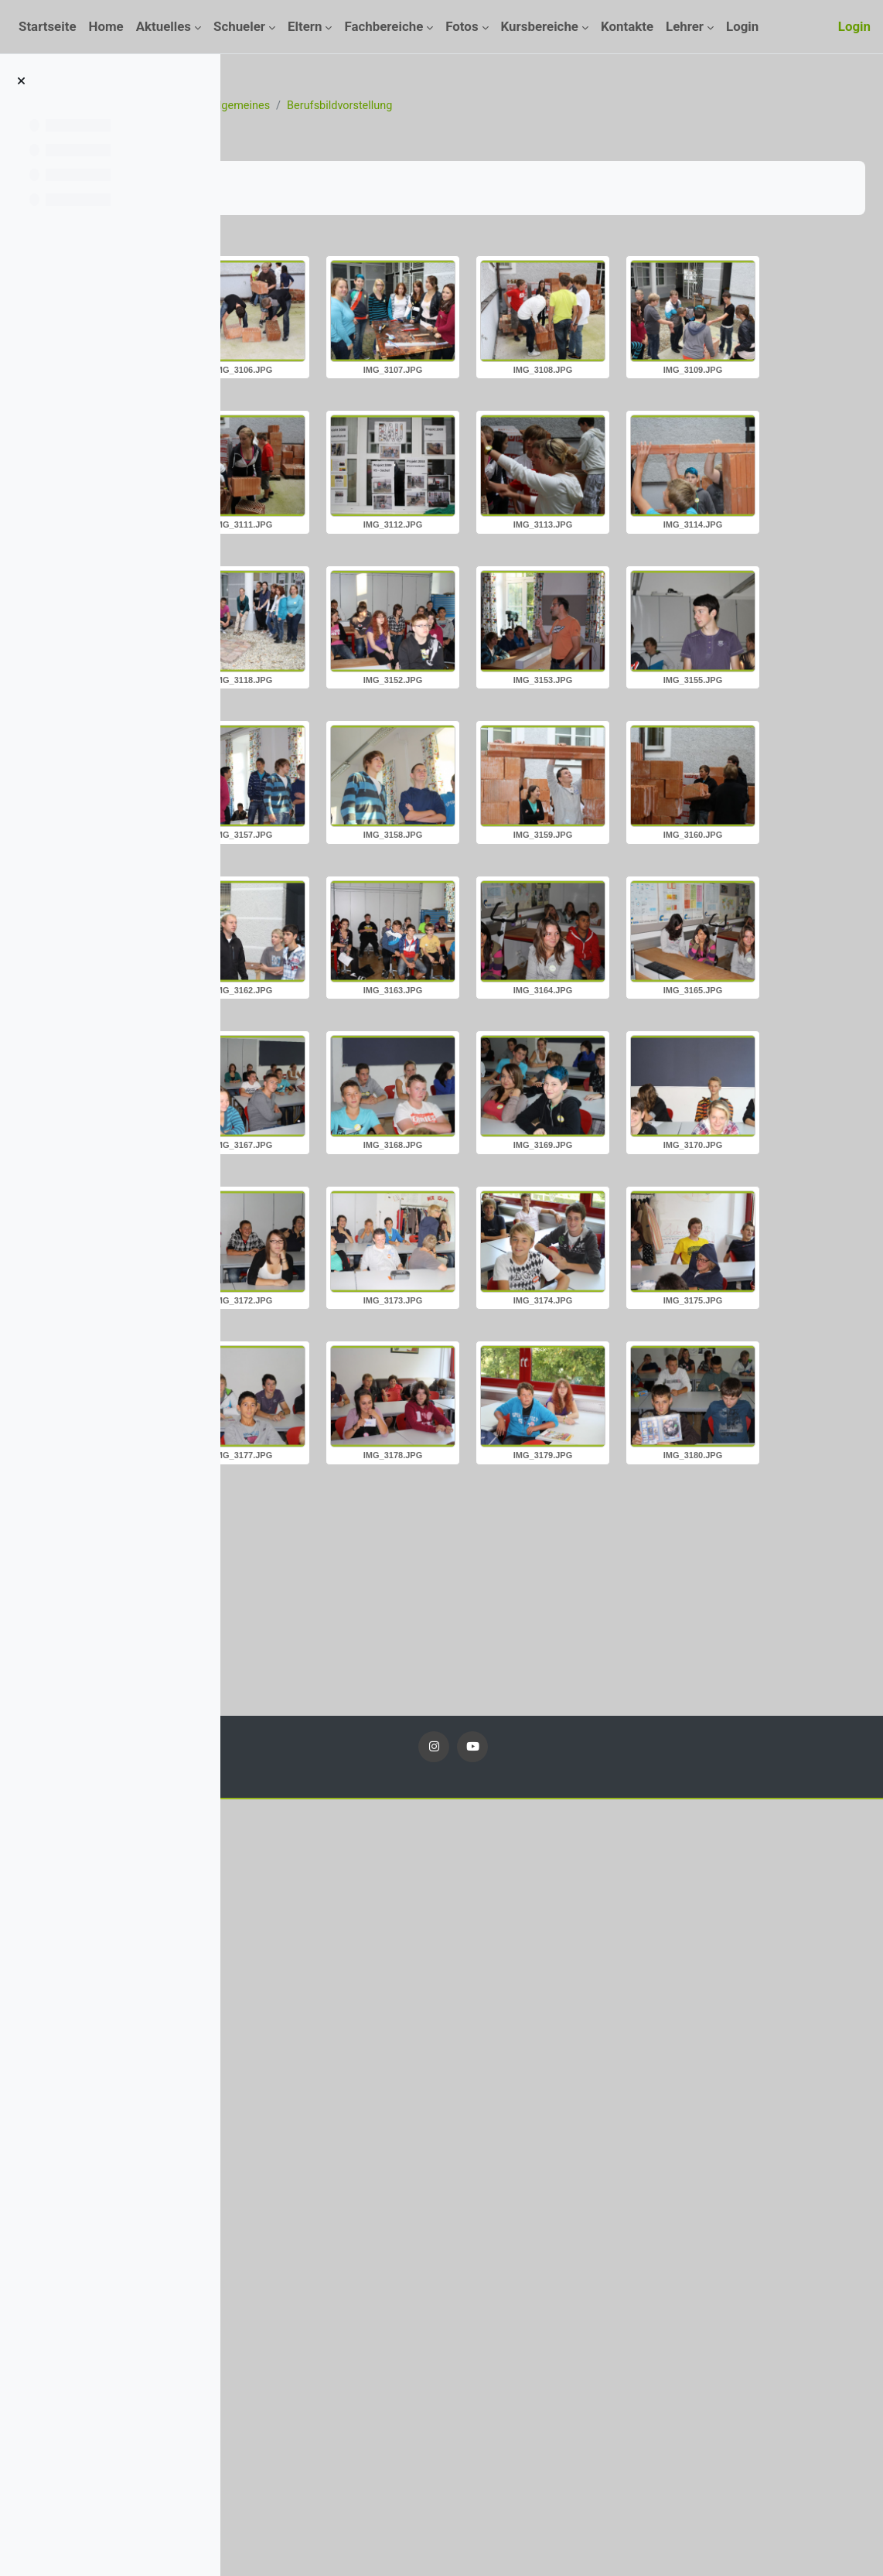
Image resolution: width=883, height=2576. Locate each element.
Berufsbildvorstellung (581, 106)
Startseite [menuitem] (48, 26)
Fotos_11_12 (397, 106)
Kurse (332, 106)
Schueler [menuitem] (239, 26)
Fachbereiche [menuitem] (383, 26)
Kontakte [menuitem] (627, 26)
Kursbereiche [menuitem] (539, 26)
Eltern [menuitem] (305, 26)
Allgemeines (478, 106)
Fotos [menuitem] (461, 26)
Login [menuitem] (742, 26)
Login (854, 26)
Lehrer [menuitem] (685, 26)
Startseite (275, 106)
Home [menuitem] (106, 26)
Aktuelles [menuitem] (163, 26)
